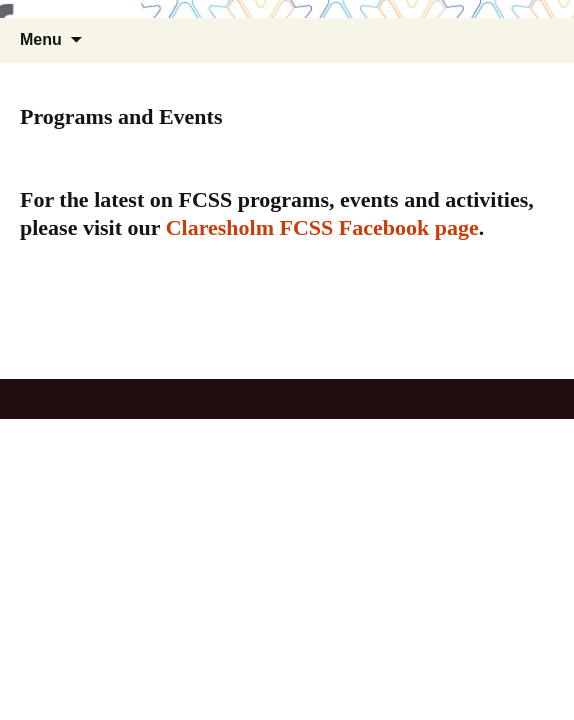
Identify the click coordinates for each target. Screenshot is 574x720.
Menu (41, 39)
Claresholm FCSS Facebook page (322, 227)
